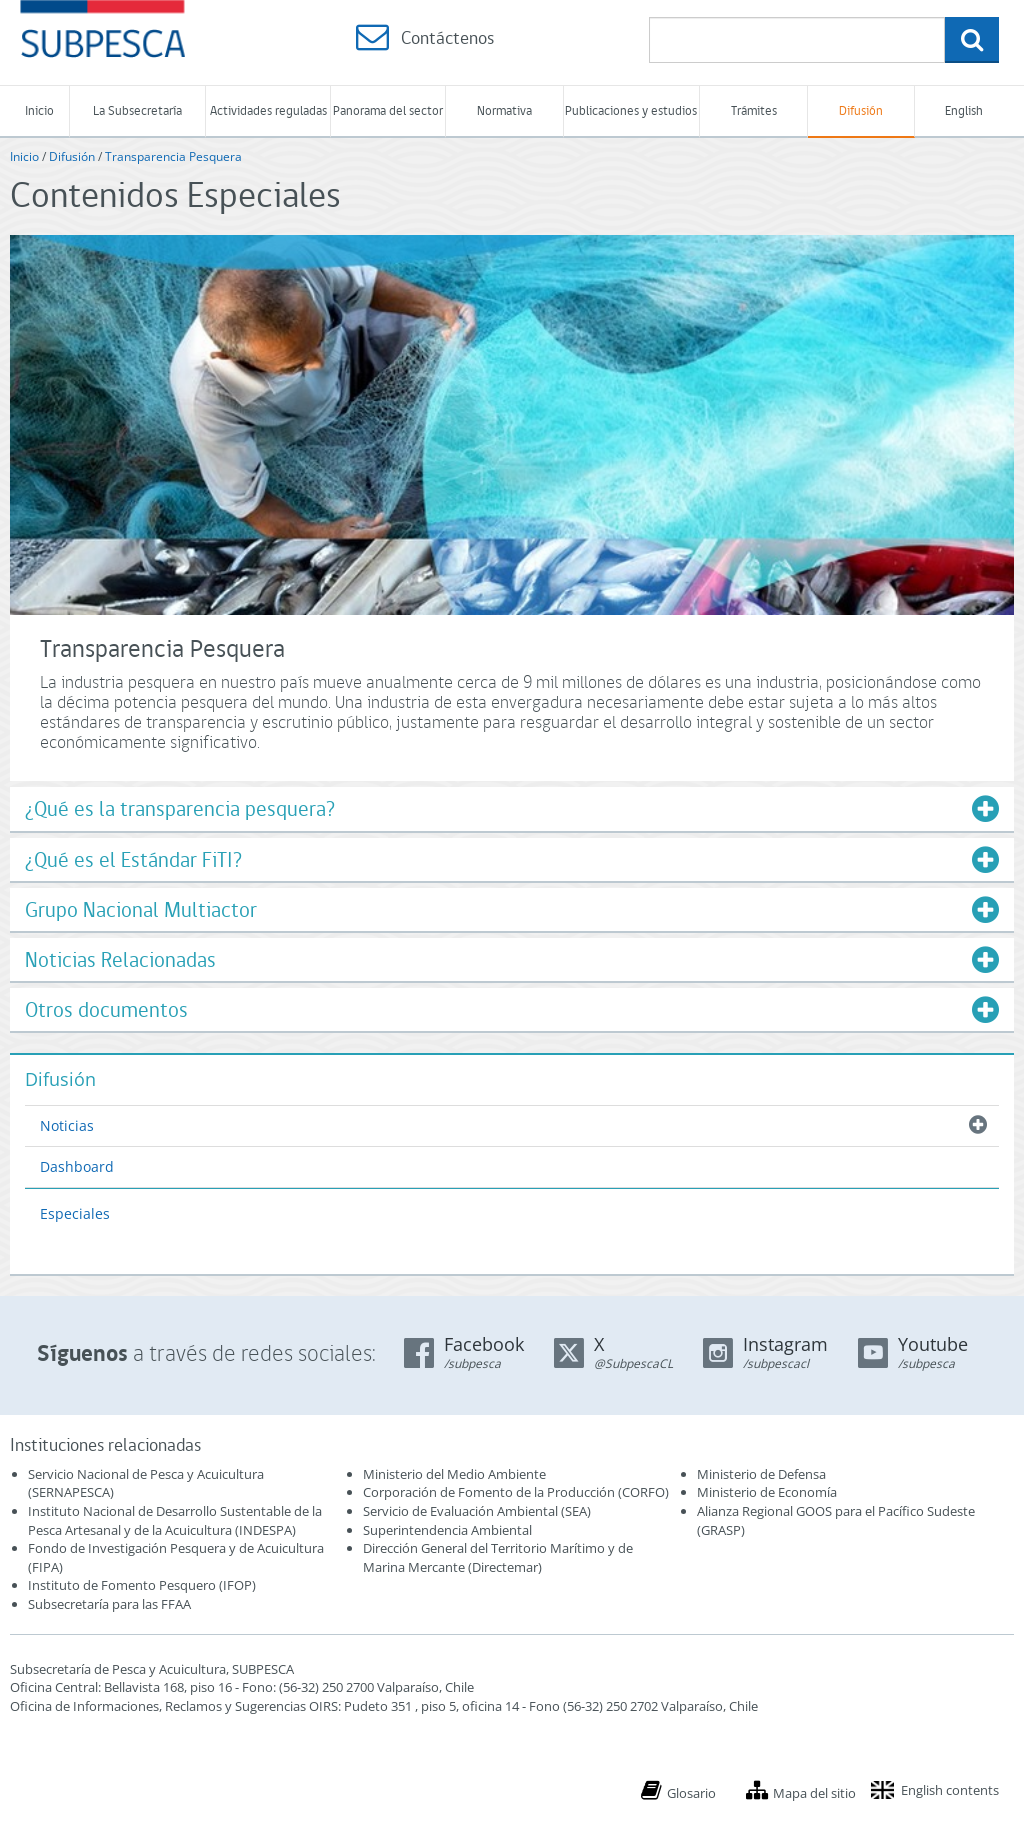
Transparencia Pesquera (173, 156)
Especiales (75, 1213)
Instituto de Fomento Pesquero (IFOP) (142, 1585)
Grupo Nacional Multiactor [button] (141, 909)
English (964, 110)
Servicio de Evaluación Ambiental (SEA (475, 1511)
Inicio (39, 110)
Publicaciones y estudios (631, 110)
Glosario (691, 1793)
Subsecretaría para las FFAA (109, 1604)
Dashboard (77, 1166)
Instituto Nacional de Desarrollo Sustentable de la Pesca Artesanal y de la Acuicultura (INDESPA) (175, 1520)
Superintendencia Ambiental (447, 1530)
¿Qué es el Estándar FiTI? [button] (133, 859)
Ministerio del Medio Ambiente (454, 1474)
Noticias (67, 1125)
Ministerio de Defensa (761, 1474)
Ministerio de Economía (767, 1492)
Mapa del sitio (814, 1793)
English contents (950, 1790)
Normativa (504, 110)
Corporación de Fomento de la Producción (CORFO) (516, 1492)
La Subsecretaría (137, 110)
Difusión (861, 110)
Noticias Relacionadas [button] (120, 959)
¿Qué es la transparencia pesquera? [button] (180, 808)
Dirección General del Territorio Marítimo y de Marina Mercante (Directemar (498, 1557)
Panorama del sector (388, 110)
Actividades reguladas (268, 110)
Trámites (754, 110)
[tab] (512, 808)
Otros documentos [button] (106, 1009)
